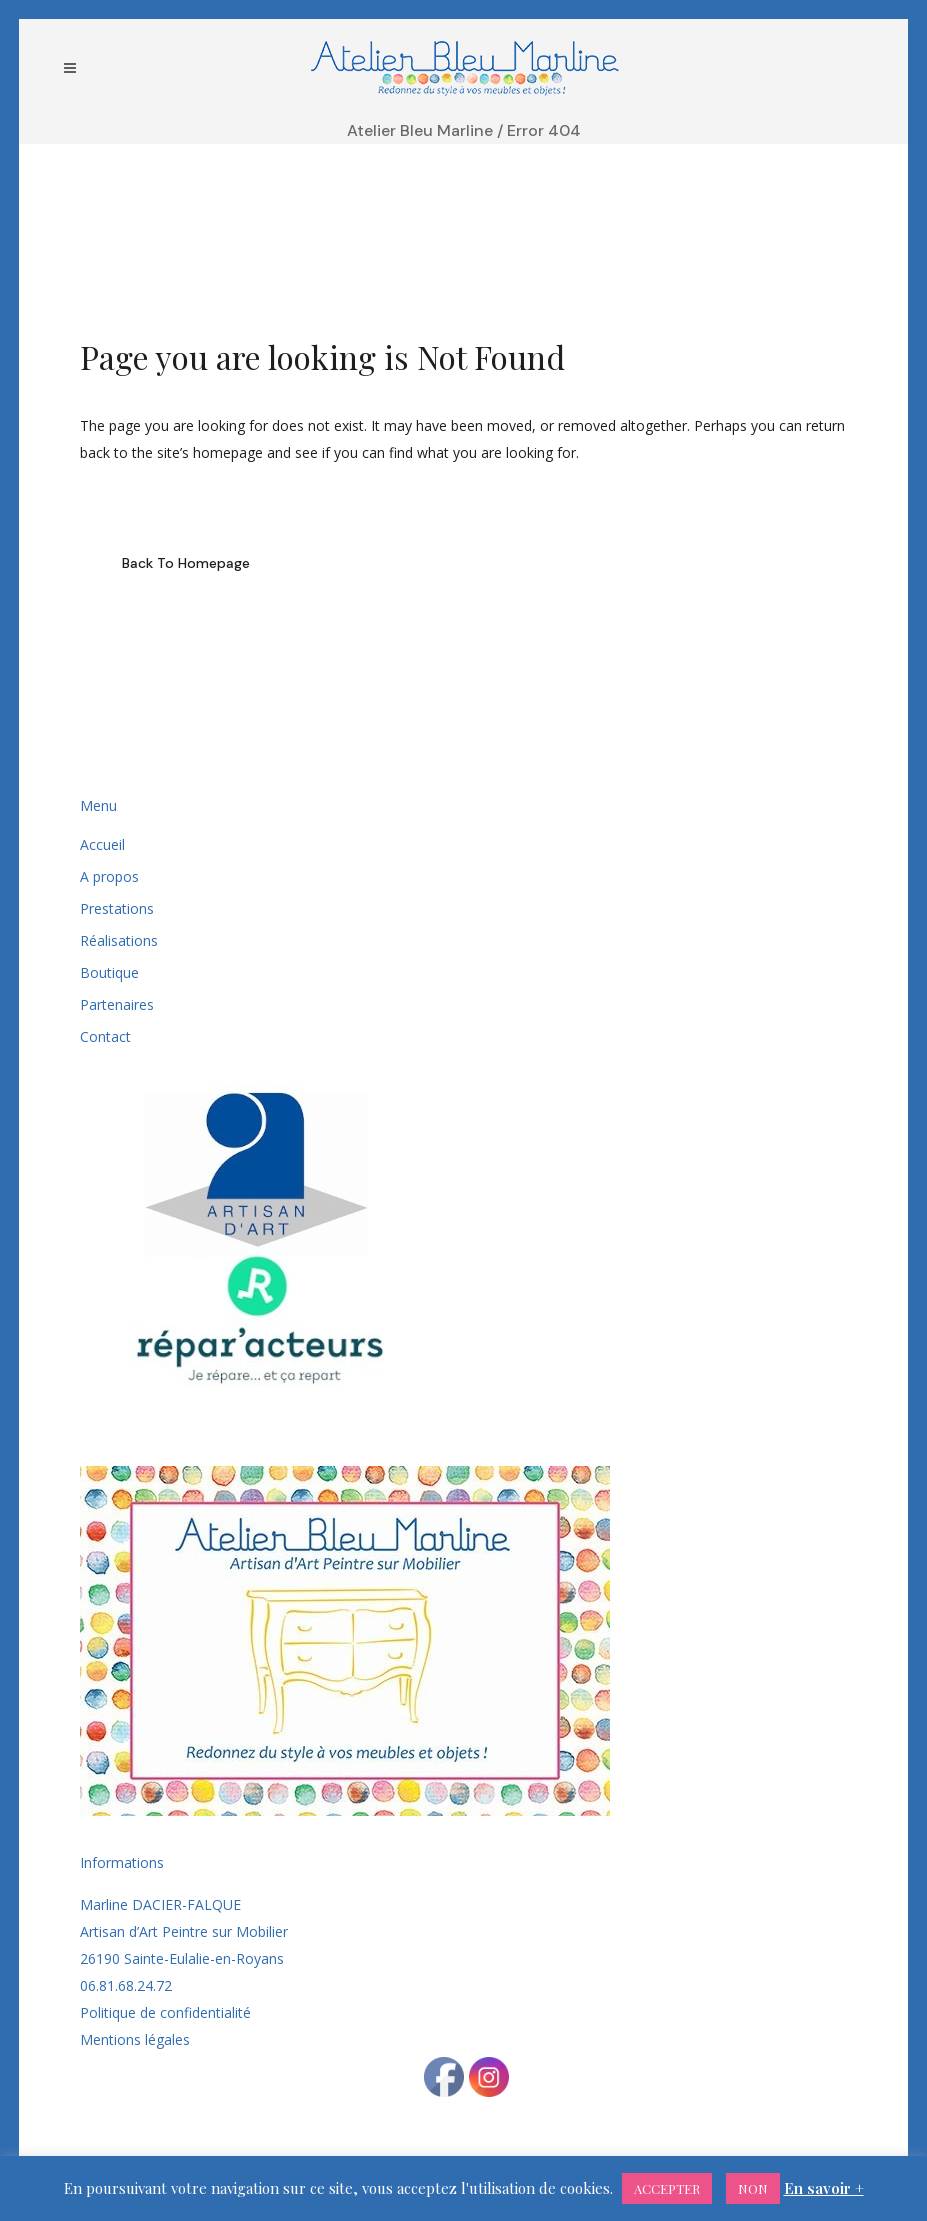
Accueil (102, 844)
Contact (105, 1036)
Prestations (117, 908)
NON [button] (753, 2188)
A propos (109, 876)
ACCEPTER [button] (667, 2188)
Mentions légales (135, 2039)
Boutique (109, 972)
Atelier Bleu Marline (420, 130)
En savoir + (824, 2188)
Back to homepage (186, 563)
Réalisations (119, 940)
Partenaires (117, 1004)
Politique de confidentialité (165, 2012)
